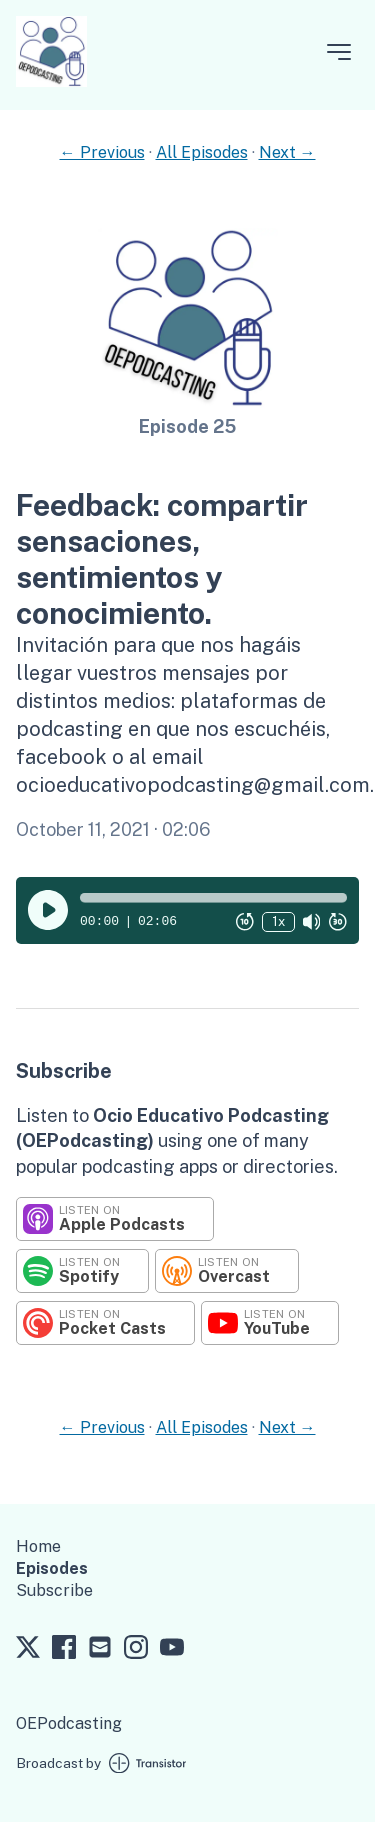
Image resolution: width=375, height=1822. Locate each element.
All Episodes (202, 152)
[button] (213, 898)
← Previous (102, 152)
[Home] (51, 81)
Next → (287, 152)
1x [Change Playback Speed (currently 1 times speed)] (278, 921)
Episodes (52, 1568)
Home (38, 1546)
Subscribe (54, 1590)
